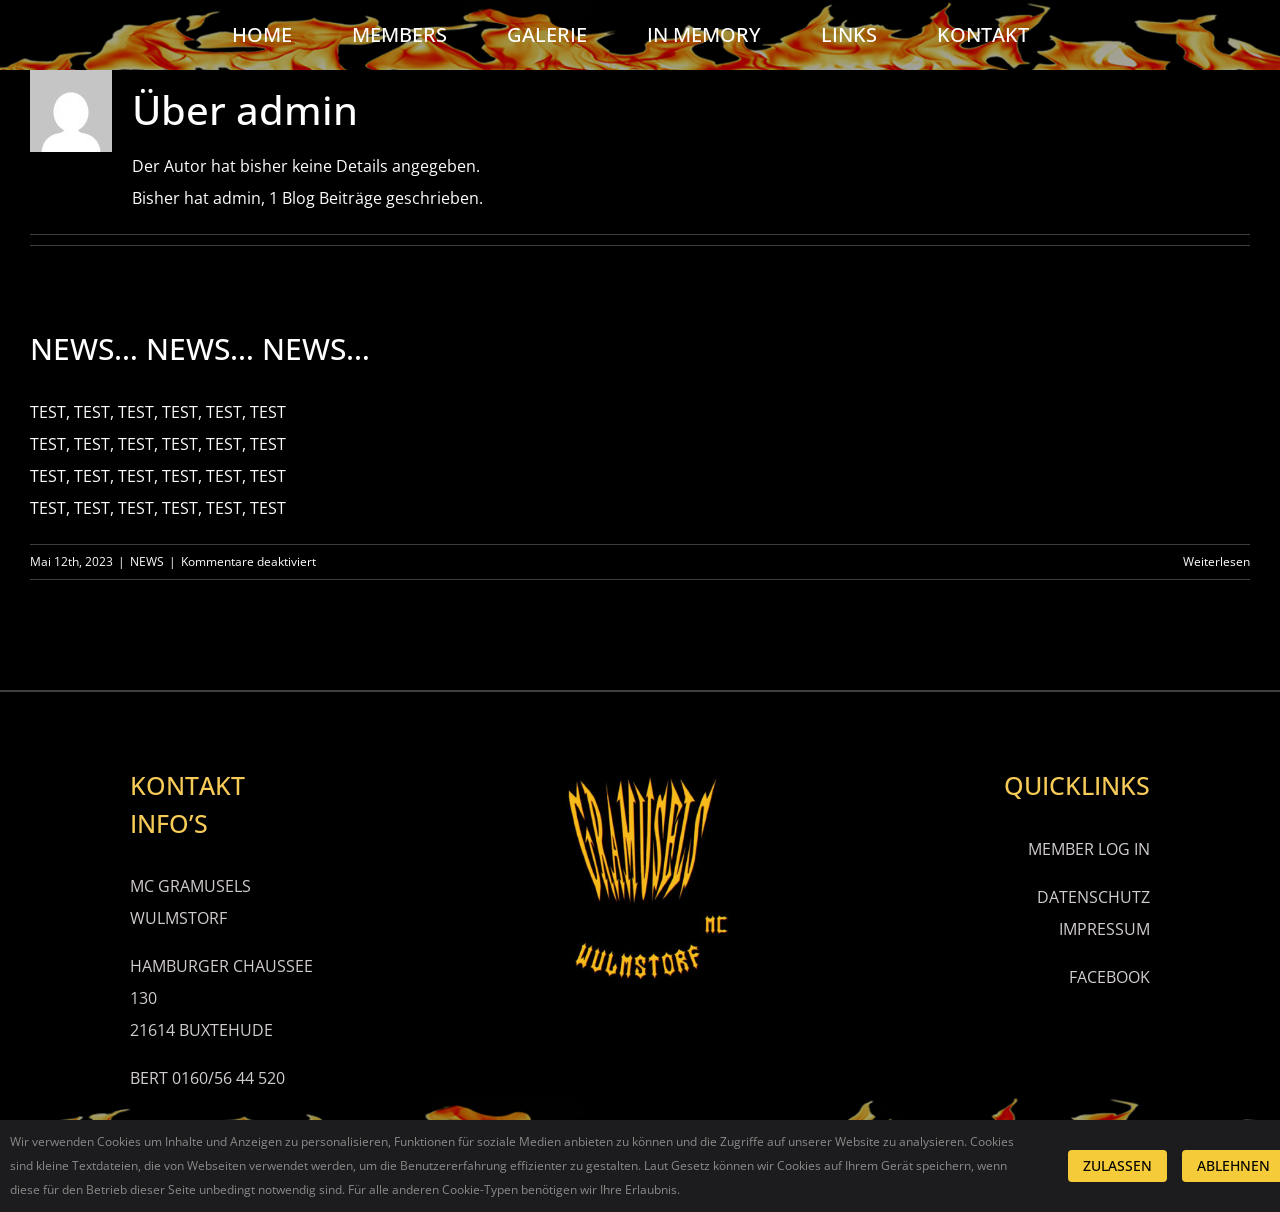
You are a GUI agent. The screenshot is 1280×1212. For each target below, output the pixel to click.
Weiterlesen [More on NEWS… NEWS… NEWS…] (1216, 561)
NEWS (147, 561)
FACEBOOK (1109, 977)
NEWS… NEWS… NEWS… (200, 348)
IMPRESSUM (1104, 929)
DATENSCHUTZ (1093, 897)
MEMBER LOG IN (1089, 849)
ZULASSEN (1117, 1165)
